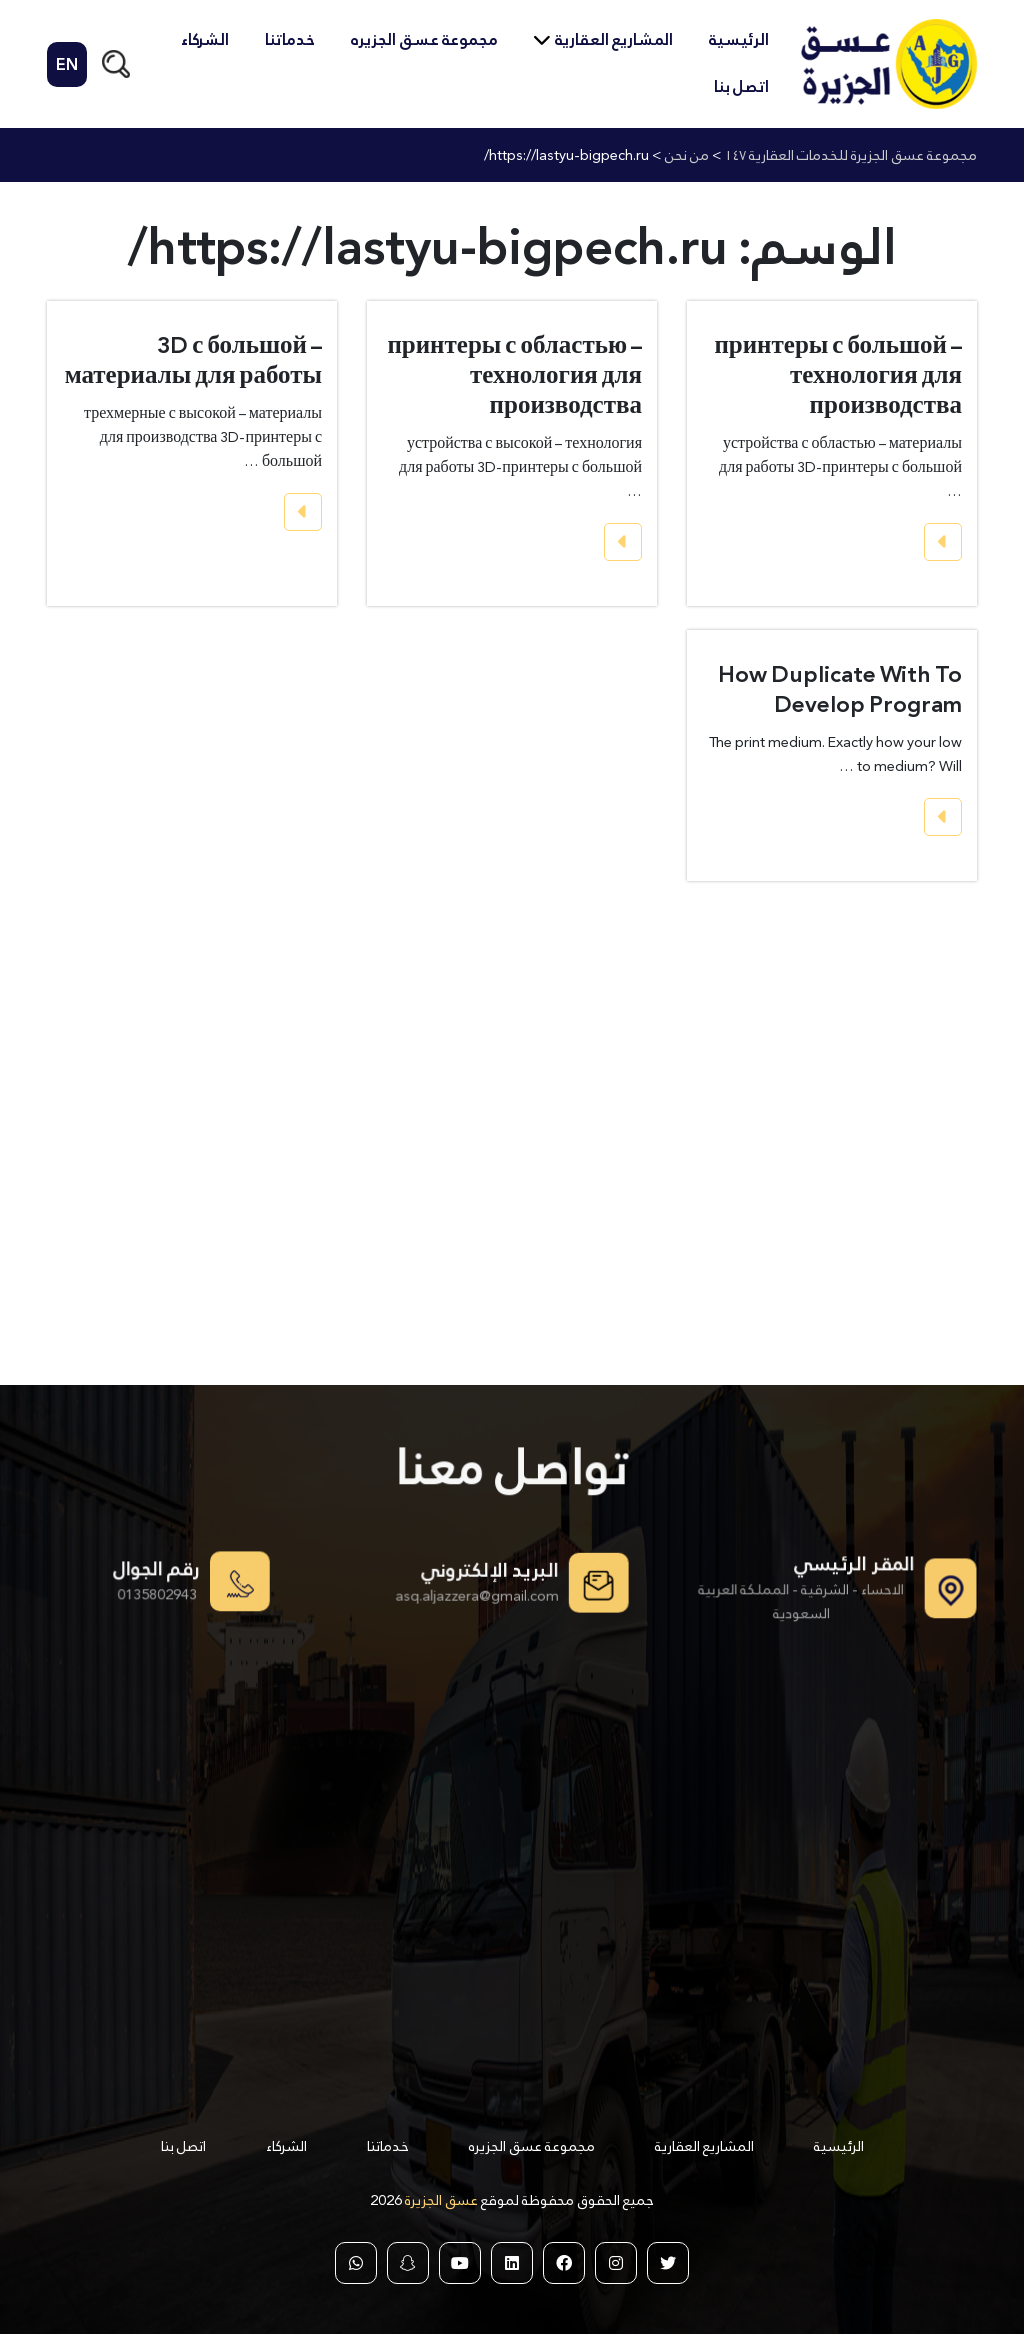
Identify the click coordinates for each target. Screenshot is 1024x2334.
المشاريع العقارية (614, 39)
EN (67, 64)
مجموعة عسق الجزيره (424, 39)
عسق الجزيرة (440, 2200)
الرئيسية (739, 39)
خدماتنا (290, 39)
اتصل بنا (741, 86)
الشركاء (205, 39)
